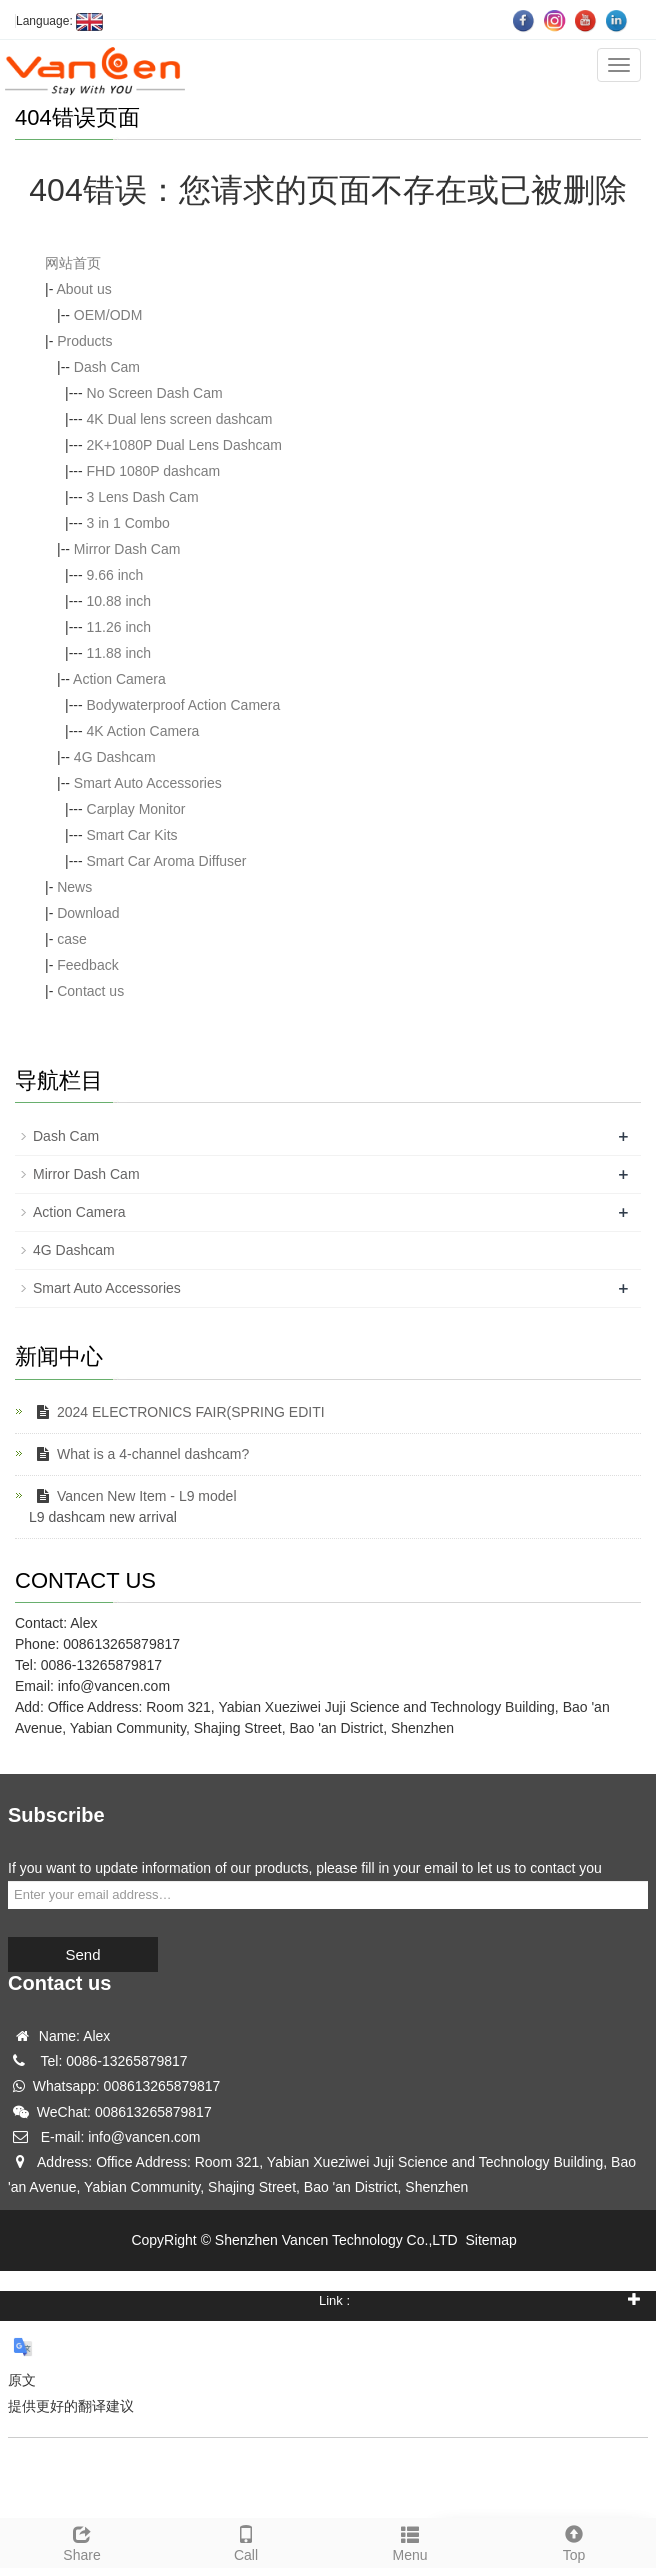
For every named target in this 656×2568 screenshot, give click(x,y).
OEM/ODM (108, 315)
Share (82, 2541)
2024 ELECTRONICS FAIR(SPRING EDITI (177, 1412)
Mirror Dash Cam (127, 549)
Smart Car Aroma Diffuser (167, 861)
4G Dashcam (115, 757)
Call (246, 2541)
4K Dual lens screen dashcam (180, 419)
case (72, 939)
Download (88, 913)
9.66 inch (115, 575)
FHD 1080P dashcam (154, 471)
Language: (59, 21)
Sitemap (490, 2240)
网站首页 (73, 263)
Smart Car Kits (132, 835)
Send (82, 1954)
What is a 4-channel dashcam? (139, 1454)
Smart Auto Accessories (148, 783)
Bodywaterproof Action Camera (184, 705)
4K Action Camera (143, 731)
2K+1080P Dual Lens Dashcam (184, 445)
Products (84, 341)
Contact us (90, 991)
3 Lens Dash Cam (143, 497)
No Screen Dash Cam (155, 393)
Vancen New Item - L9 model (133, 1496)
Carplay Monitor (136, 809)
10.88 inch (119, 601)
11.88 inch (119, 653)
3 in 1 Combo (128, 523)
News (74, 887)
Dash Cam (107, 367)
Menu (410, 2541)
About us (83, 289)
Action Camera (119, 679)
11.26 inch (119, 627)
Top (574, 2541)
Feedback (87, 965)
